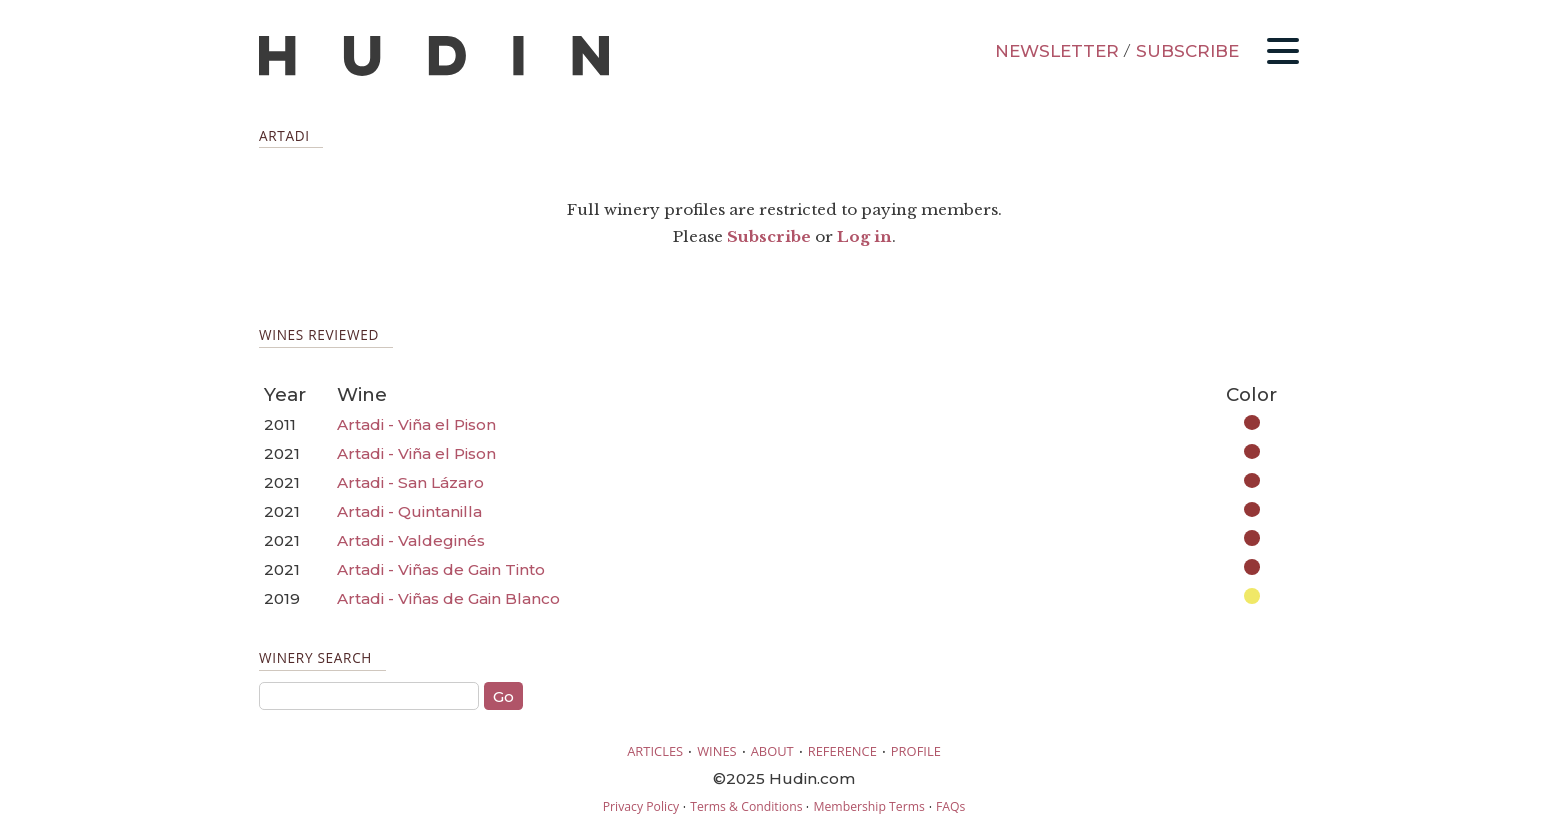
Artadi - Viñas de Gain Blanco (448, 598)
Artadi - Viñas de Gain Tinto (441, 569)
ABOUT (772, 751)
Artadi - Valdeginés (411, 540)
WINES (717, 751)
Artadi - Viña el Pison (416, 424)
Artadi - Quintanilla (409, 511)
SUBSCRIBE (1187, 51)
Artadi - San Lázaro (410, 482)
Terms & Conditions (746, 806)
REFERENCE (842, 751)
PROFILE (916, 751)
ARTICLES (655, 751)
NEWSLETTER (1057, 51)
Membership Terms (868, 806)
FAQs (950, 806)
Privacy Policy (641, 806)
